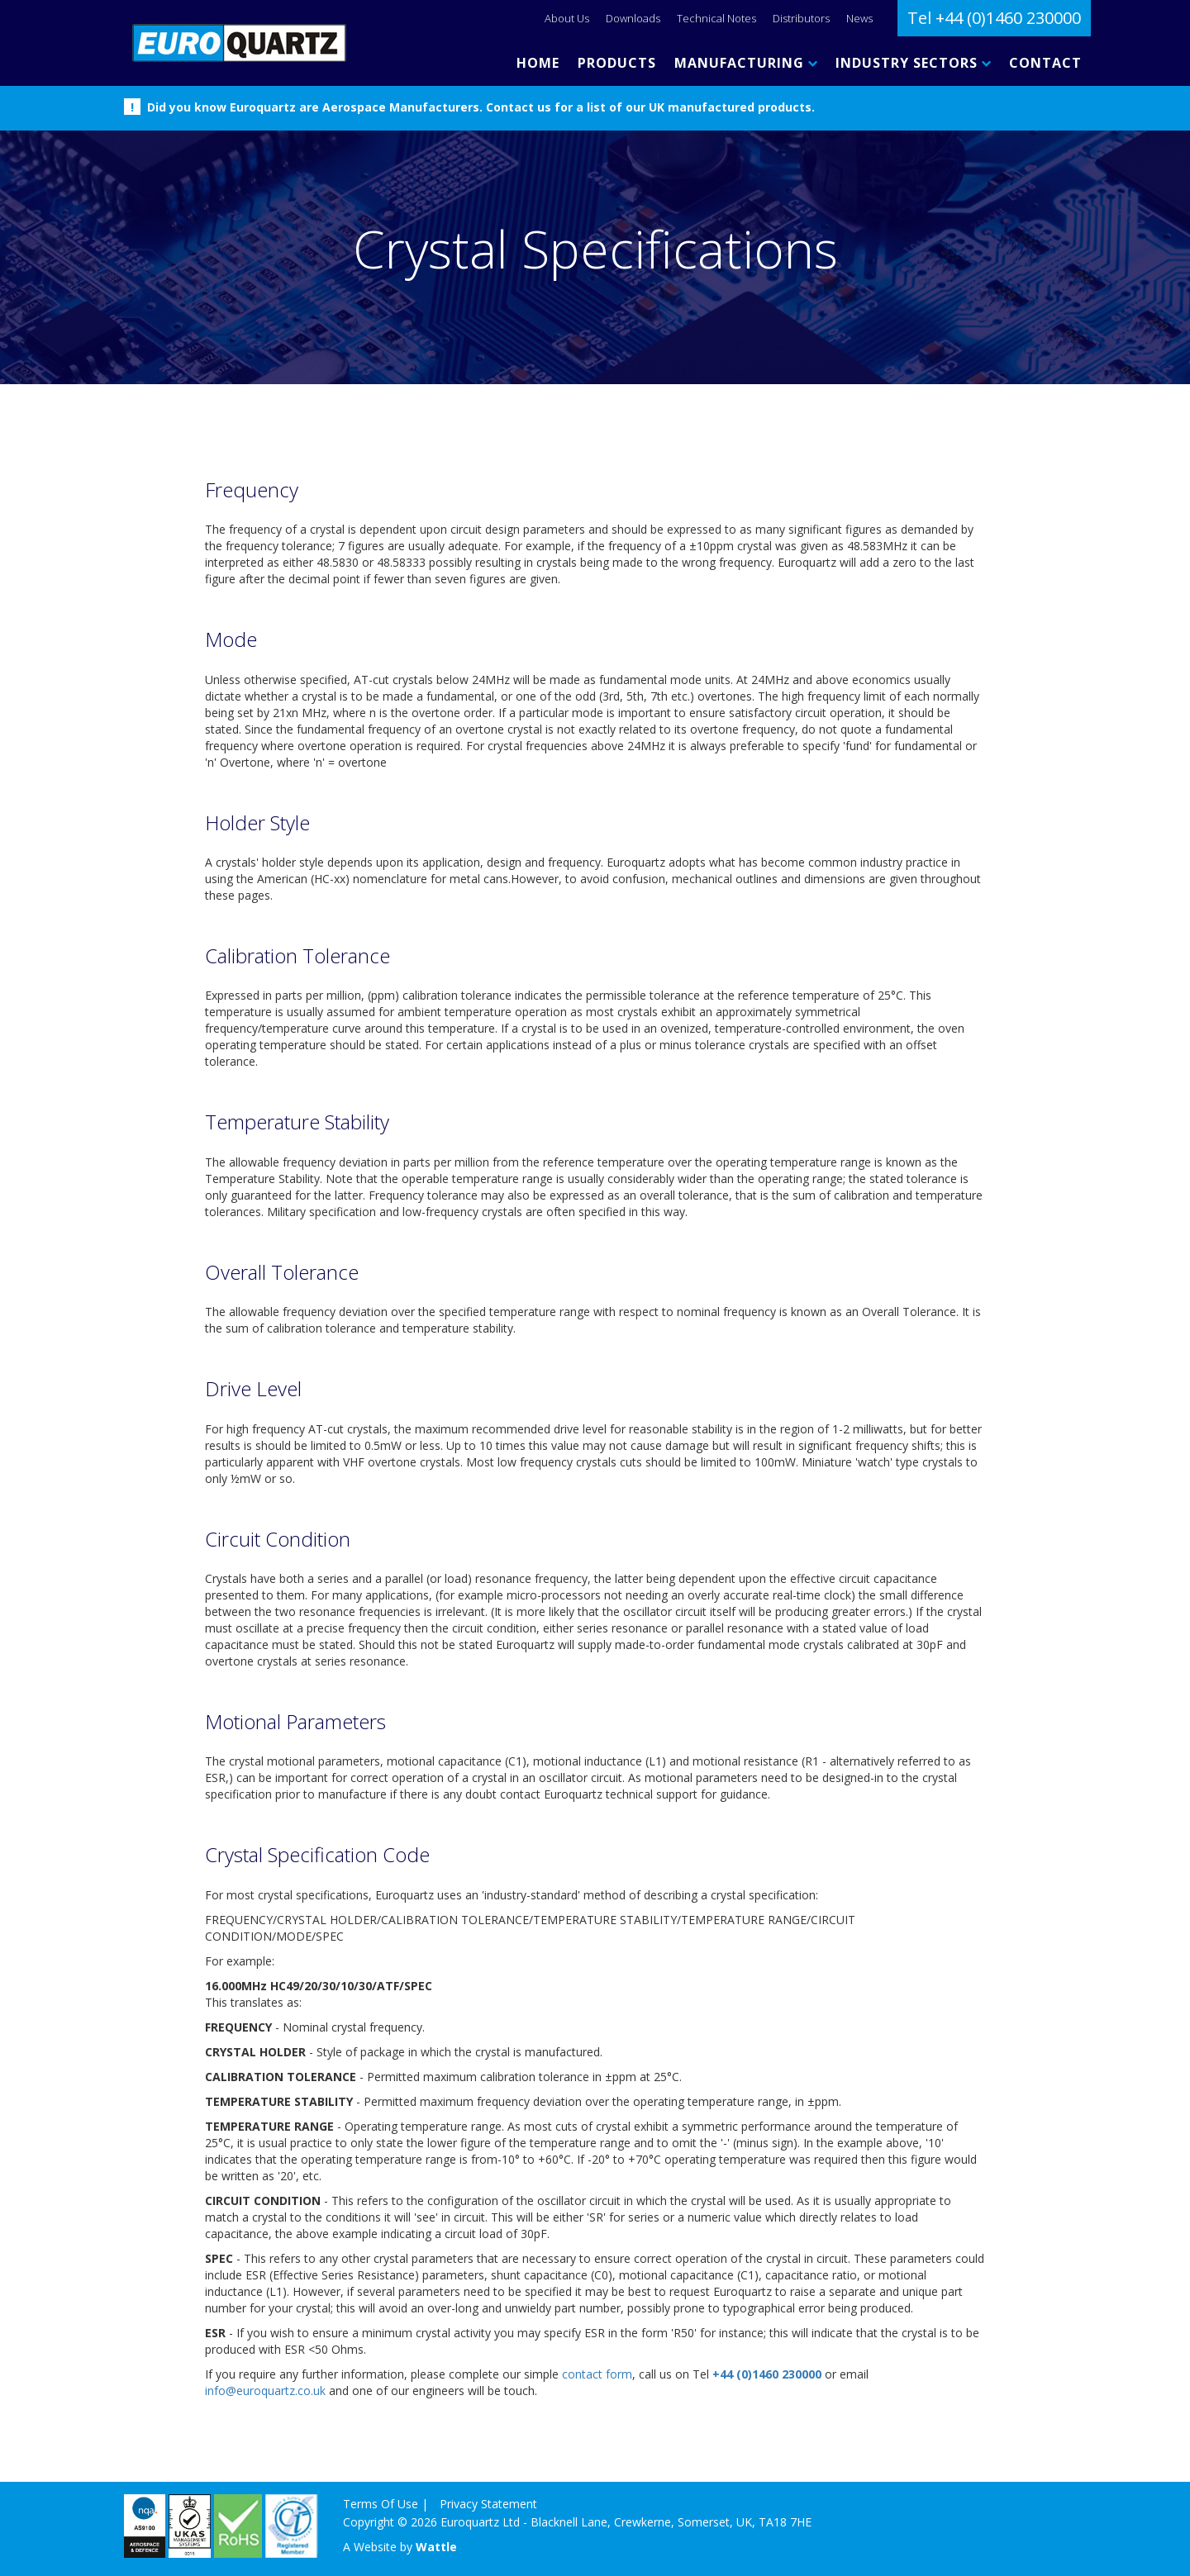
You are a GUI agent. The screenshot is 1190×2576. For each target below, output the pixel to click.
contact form (597, 2374)
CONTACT (1045, 63)
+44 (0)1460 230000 (766, 2374)
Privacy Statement (488, 2504)
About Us (567, 18)
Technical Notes (716, 18)
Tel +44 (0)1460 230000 (994, 18)
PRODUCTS (617, 63)
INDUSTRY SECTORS (913, 63)
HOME (537, 63)
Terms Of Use (380, 2504)
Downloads (633, 18)
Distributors (801, 18)
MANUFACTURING (745, 63)
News (859, 18)
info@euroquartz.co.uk (265, 2390)
